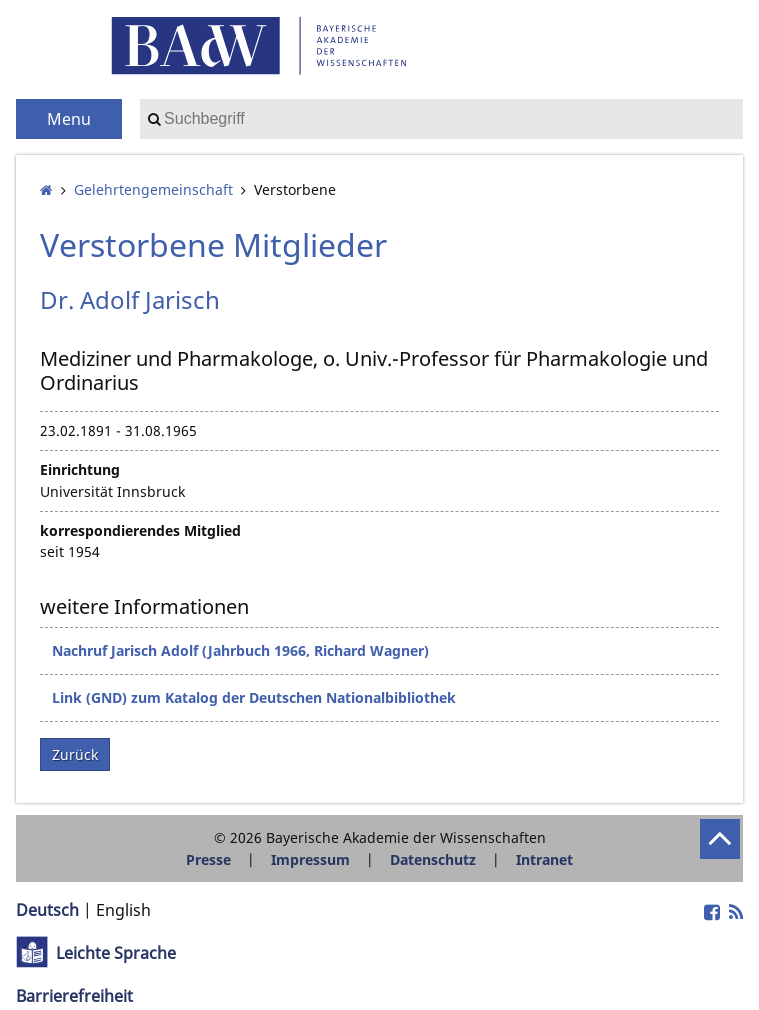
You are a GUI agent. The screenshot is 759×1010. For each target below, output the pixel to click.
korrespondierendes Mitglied (140, 530)
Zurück (75, 754)
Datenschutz (433, 859)
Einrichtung (80, 469)
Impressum (310, 859)
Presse (208, 859)
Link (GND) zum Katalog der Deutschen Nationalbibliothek (254, 697)
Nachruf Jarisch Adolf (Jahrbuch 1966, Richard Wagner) (240, 650)
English (123, 910)
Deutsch (47, 910)
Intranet (544, 859)
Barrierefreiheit (74, 996)
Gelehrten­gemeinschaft (153, 189)
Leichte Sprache (116, 953)
